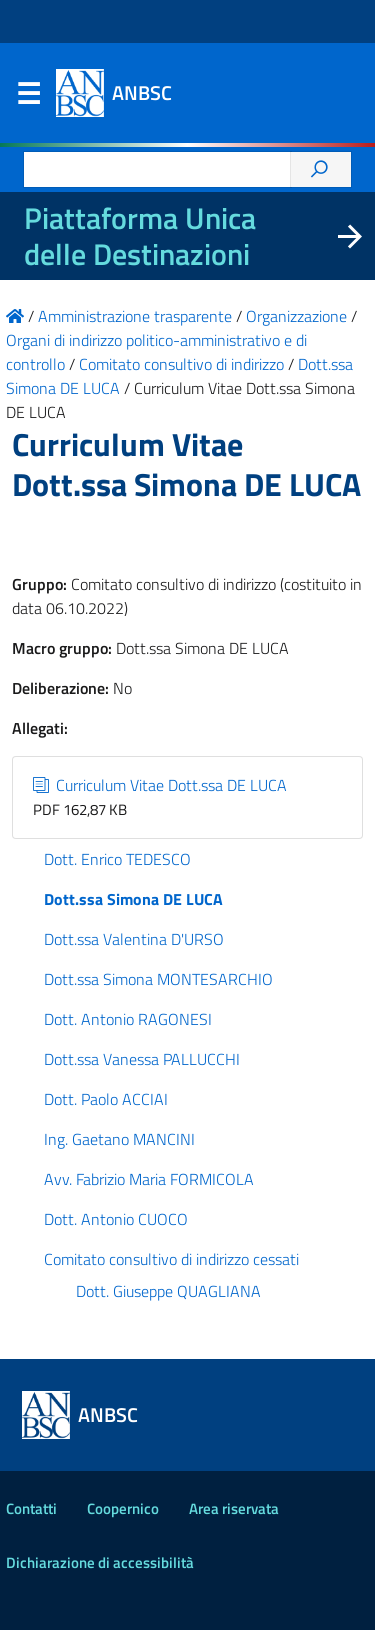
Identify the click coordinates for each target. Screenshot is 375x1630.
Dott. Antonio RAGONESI (128, 1019)
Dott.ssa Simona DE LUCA (133, 899)
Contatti (31, 1508)
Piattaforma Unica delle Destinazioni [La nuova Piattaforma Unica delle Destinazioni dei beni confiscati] (140, 236)
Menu (28, 98)
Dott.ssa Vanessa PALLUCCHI (142, 1059)
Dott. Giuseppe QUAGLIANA (168, 1291)
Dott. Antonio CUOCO (116, 1219)
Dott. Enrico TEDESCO (117, 859)
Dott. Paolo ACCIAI (106, 1099)
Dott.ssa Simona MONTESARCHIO (158, 979)
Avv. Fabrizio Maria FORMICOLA (149, 1179)
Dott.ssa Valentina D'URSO (134, 939)
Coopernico (123, 1508)
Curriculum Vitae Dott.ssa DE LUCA (160, 785)
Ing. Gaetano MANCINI (119, 1139)
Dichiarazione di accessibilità (100, 1562)
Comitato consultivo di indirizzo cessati (171, 1259)
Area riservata (234, 1508)
